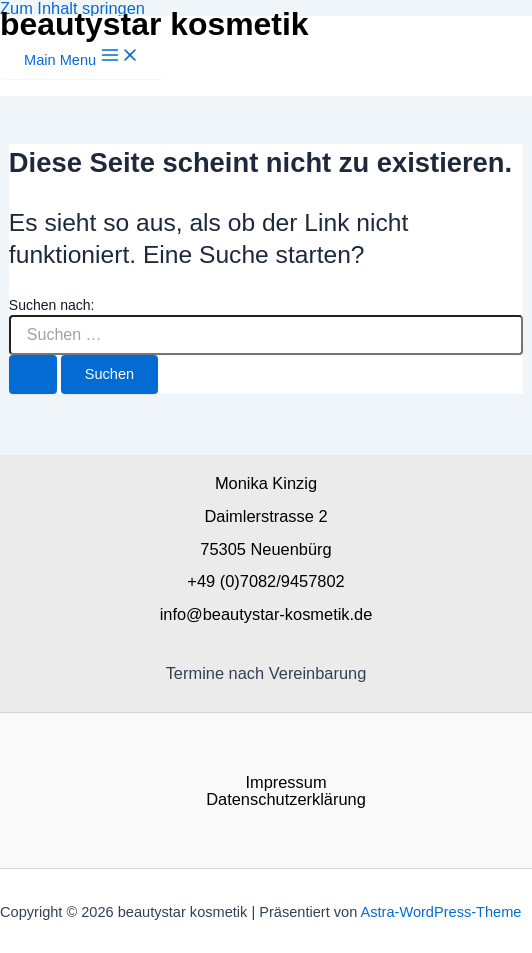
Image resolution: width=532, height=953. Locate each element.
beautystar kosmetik (154, 24)
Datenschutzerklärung (286, 799)
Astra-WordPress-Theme (441, 912)
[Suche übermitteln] (33, 374)
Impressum (285, 782)
